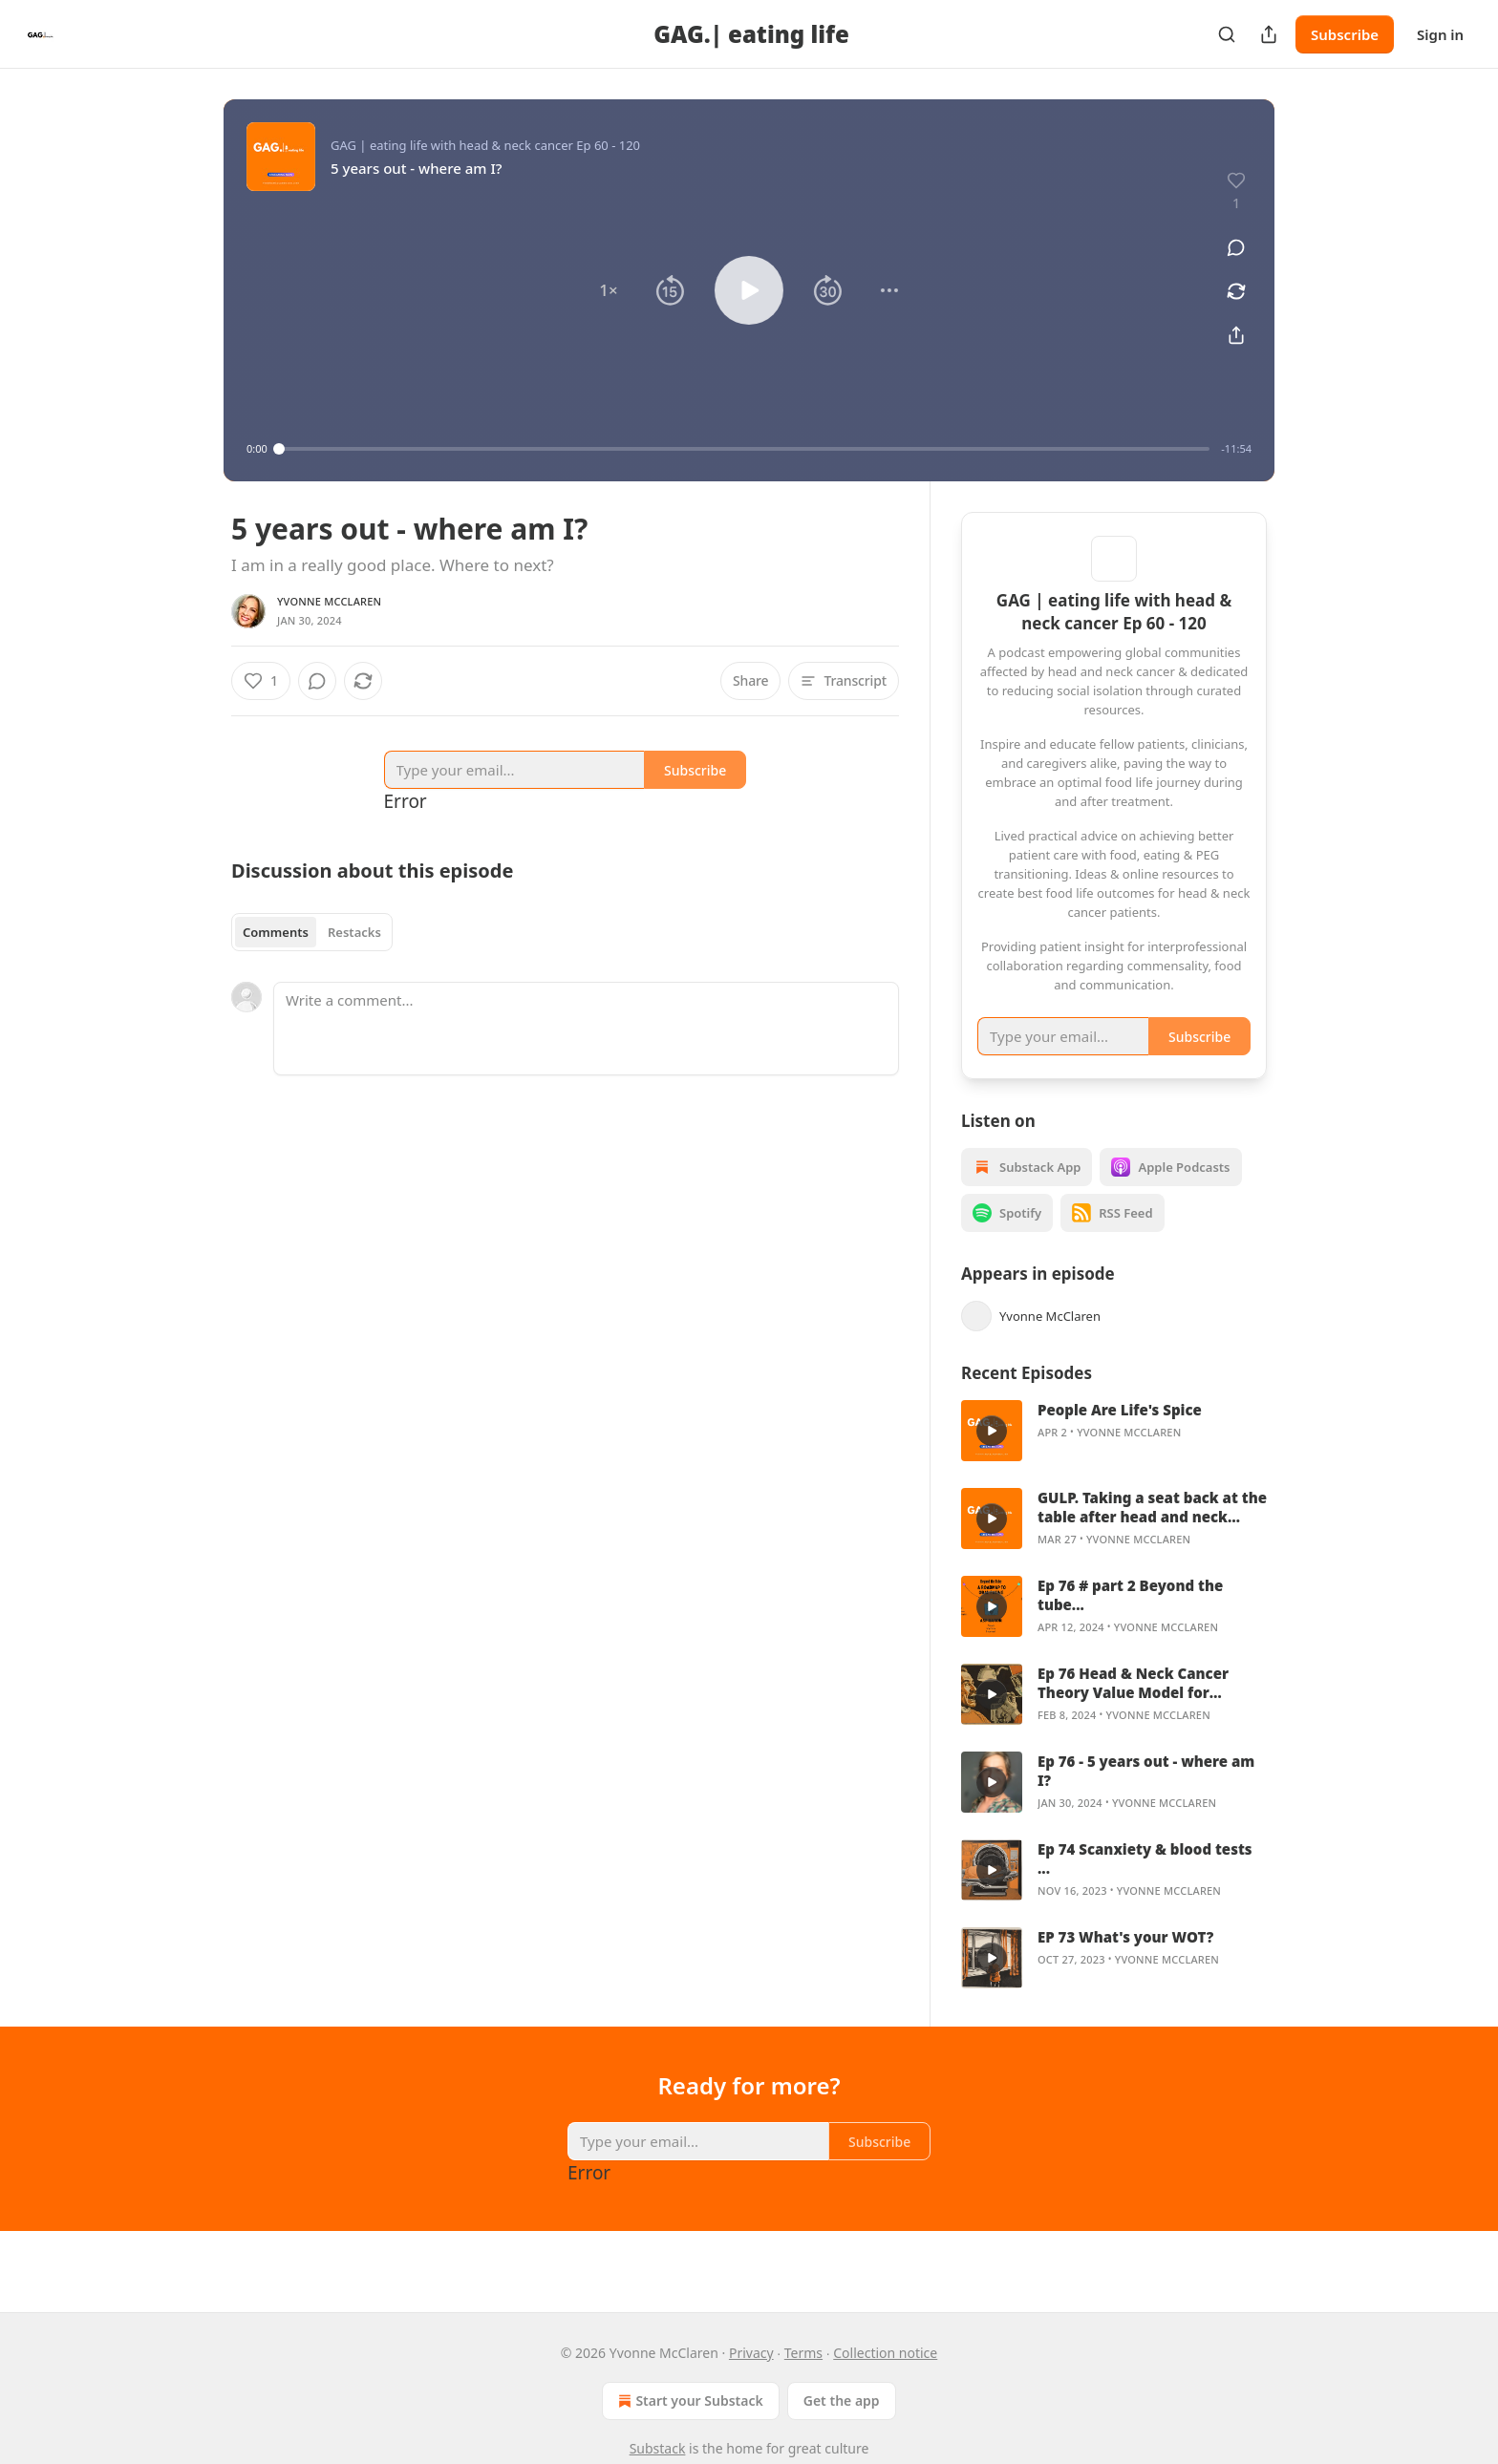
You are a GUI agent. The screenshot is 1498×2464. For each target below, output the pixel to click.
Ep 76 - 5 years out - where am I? (1146, 1795)
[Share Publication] (1269, 34)
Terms (803, 2353)
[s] (991, 1455)
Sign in (1440, 34)
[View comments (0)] (1236, 247)
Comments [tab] (276, 932)
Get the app (841, 2400)
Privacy (751, 2353)
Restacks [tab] (354, 932)
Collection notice (885, 2353)
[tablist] (312, 932)
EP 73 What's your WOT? (1125, 1961)
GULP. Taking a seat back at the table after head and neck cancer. (1152, 1532)
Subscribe (1345, 34)
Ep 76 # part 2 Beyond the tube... (1130, 1620)
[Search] (1227, 34)
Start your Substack (688, 2400)
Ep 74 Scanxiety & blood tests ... (1145, 1883)
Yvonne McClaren (329, 601)
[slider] (744, 448)
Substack (658, 2448)
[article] (1113, 1455)
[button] (608, 290)
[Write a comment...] (586, 1028)
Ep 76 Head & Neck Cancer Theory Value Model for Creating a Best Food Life (1133, 1708)
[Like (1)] (260, 681)
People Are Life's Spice (1120, 1434)
